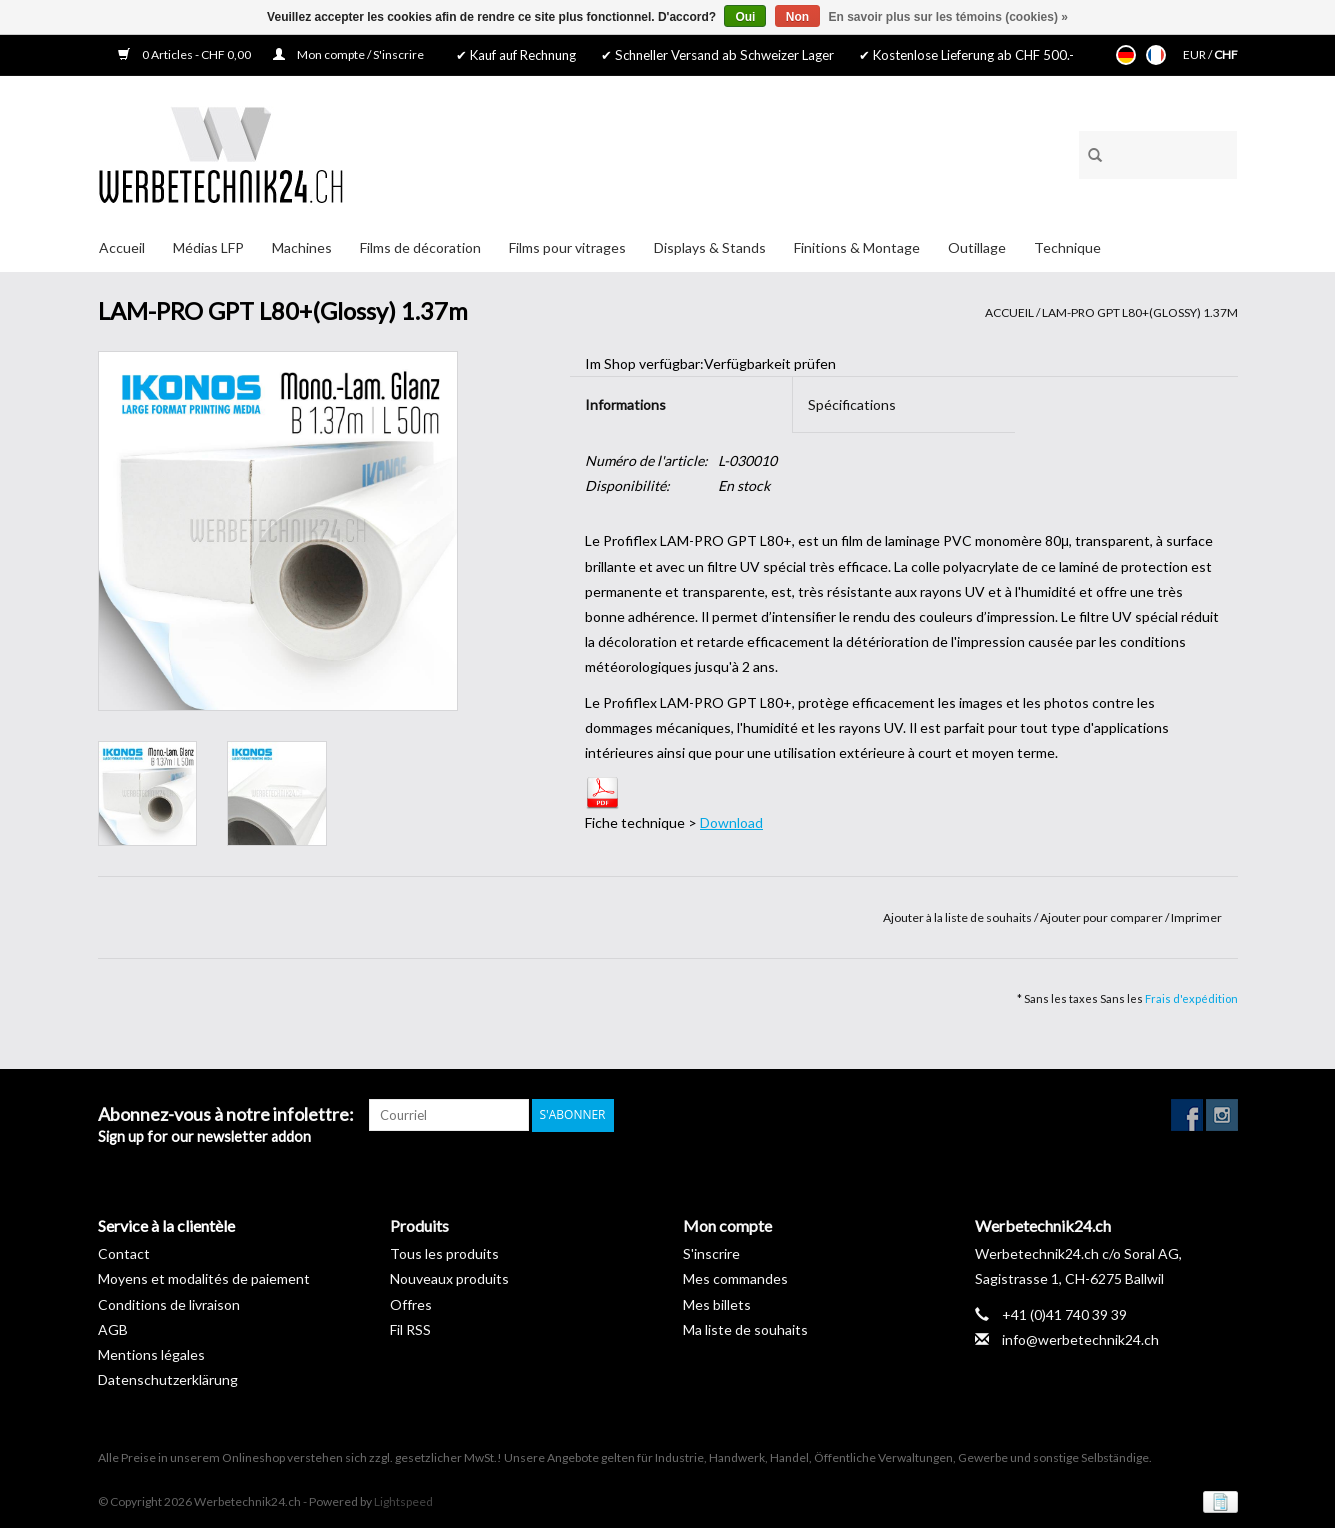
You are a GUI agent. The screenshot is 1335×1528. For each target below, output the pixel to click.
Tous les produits (444, 1253)
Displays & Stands (710, 247)
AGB (113, 1329)
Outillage (977, 247)
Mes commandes (735, 1278)
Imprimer (1196, 917)
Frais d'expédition (1191, 998)
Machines (302, 247)
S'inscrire (711, 1253)
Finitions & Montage (857, 247)
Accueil (122, 247)
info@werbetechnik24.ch (1080, 1339)
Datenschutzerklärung (168, 1379)
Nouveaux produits (449, 1278)
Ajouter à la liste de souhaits (958, 917)
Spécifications (852, 404)
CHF (1226, 54)
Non (797, 17)
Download (731, 822)
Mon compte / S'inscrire (348, 54)
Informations (625, 404)
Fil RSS (410, 1329)
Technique (1067, 247)
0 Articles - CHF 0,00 (185, 54)
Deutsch (1126, 55)
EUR (1195, 54)
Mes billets (717, 1304)
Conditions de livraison (169, 1304)
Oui (745, 17)
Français (1156, 55)
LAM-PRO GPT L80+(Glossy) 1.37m (1140, 312)
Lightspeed (403, 1501)
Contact (124, 1253)
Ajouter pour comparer (1102, 917)
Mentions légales (151, 1354)
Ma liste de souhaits (745, 1329)
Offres (411, 1304)
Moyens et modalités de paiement (204, 1278)
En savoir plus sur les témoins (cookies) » (947, 17)
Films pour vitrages (567, 247)
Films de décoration (420, 247)
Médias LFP (208, 247)
